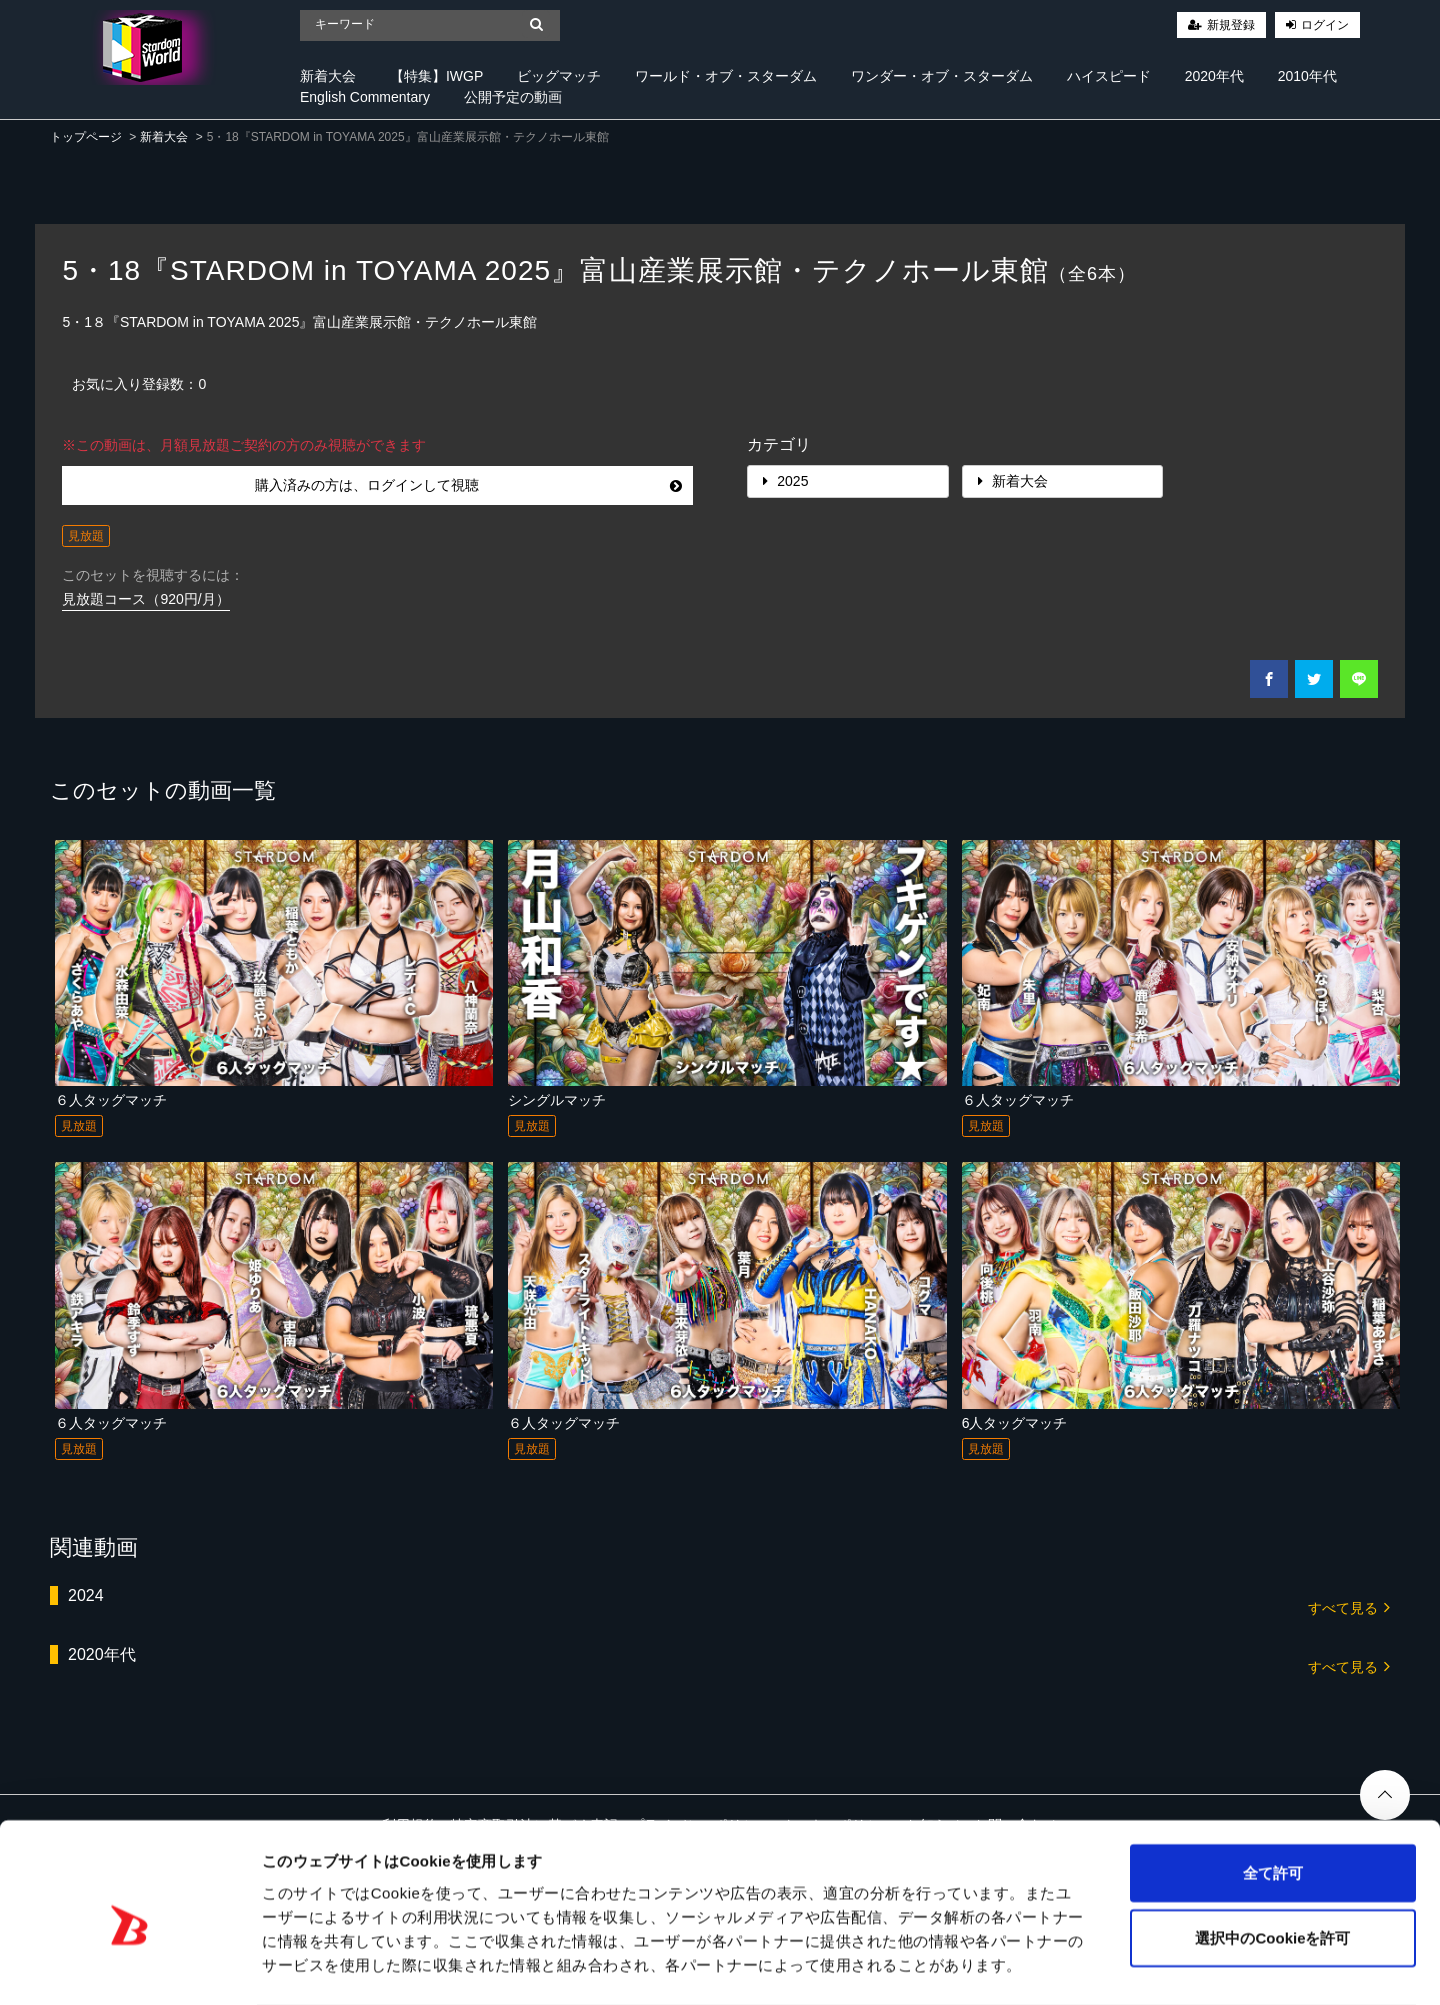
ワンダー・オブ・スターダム (942, 76)
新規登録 (1231, 25)
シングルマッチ (557, 1100)
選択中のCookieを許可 (1272, 1858)
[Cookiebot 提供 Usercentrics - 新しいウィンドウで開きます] (129, 1966)
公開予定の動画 (513, 97)
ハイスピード (1109, 76)
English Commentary (365, 97)
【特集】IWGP (436, 76)
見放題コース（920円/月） (145, 599)
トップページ (86, 137)
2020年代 (1214, 76)
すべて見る (1349, 1606)
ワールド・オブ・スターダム (726, 76)
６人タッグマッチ (111, 1100)
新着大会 (328, 76)
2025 (785, 481)
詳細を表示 (965, 1965)
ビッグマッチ (559, 76)
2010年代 (1307, 76)
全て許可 (1273, 1792)
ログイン (1325, 25)
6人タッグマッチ (1015, 1423)
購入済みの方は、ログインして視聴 (468, 485)
